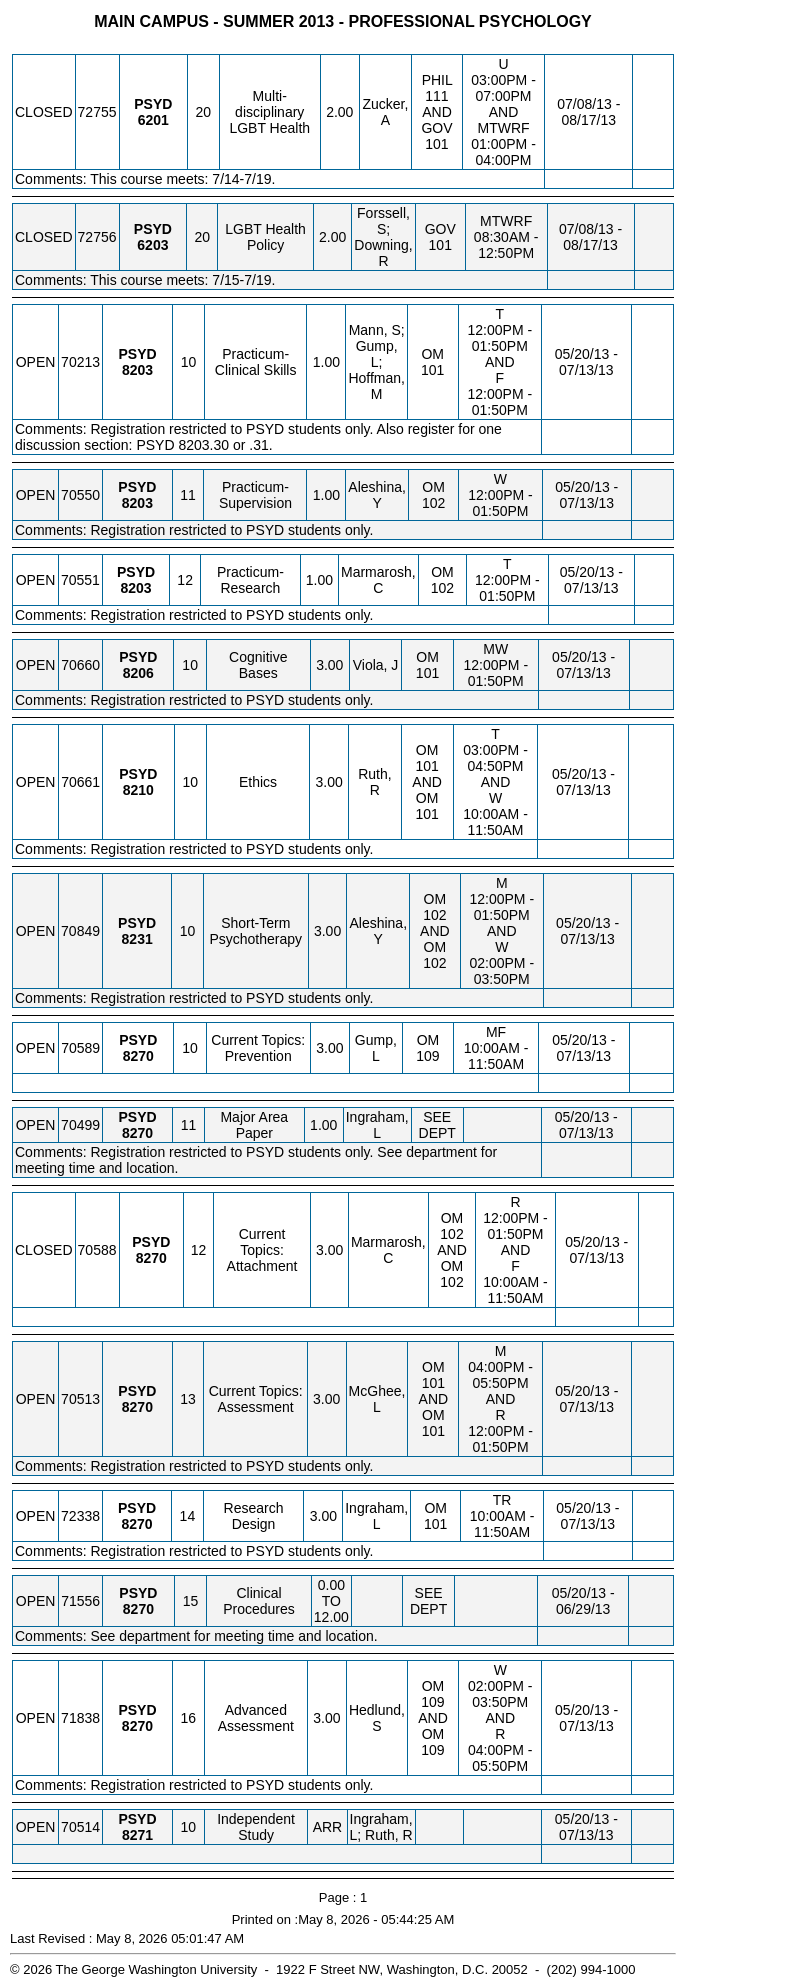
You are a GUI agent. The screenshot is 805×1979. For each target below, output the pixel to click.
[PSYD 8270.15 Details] (138, 1609)
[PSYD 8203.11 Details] (137, 503)
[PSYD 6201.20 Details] (153, 120)
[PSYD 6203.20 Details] (152, 245)
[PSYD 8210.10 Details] (138, 790)
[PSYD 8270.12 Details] (151, 1258)
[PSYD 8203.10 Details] (137, 370)
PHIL (437, 80)
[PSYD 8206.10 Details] (138, 673)
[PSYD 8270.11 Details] (137, 1133)
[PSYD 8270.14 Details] (136, 1524)
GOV (436, 128)
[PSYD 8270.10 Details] (138, 1056)
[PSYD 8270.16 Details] (137, 1726)
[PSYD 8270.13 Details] (137, 1407)
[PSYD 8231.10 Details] (137, 939)
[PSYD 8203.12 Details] (136, 588)
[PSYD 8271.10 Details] (137, 1835)
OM (432, 354)
